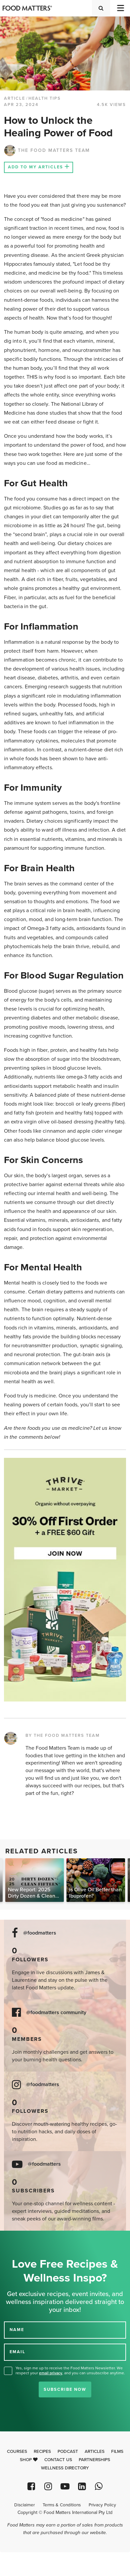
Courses (17, 2451)
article (14, 98)
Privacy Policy (102, 2505)
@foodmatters (39, 1933)
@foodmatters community (56, 2012)
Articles (95, 2451)
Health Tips (44, 98)
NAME (17, 2329)
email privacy (50, 2373)
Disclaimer (24, 2505)
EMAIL (17, 2351)
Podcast (68, 2451)
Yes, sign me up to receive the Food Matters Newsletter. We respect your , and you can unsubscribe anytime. (70, 2370)
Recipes (42, 2451)
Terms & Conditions (62, 2505)
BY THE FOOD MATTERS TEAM (62, 1735)
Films (117, 2451)
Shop (29, 2459)
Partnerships (94, 2459)
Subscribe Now (65, 2389)
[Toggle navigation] (120, 8)
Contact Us (58, 2459)
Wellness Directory (65, 2468)
